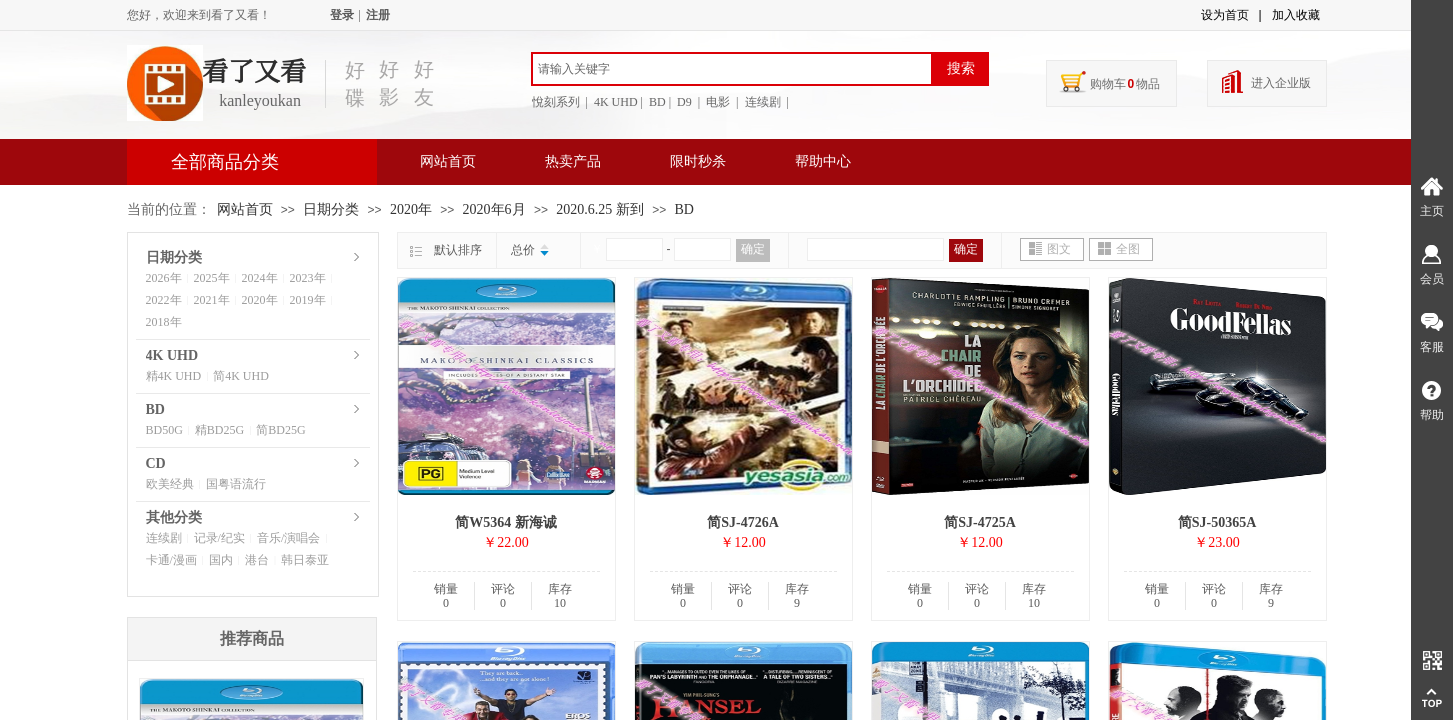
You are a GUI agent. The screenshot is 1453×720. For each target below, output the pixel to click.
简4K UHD (241, 376)
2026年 (164, 278)
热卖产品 (573, 161)
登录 (342, 15)
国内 (221, 560)
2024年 (260, 278)
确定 (753, 249)
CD (156, 463)
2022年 (164, 300)
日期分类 (331, 209)
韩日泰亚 (305, 560)
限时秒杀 (698, 161)
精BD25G (219, 430)
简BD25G (280, 430)
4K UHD (172, 355)
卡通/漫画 (171, 560)
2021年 (212, 300)
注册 (378, 15)
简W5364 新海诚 (506, 522)
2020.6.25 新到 (600, 209)
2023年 (308, 278)
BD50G (164, 430)
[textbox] (732, 69)
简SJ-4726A (743, 522)
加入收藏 (1296, 15)
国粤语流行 (236, 484)
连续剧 (164, 538)
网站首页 (448, 161)
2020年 (411, 209)
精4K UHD (174, 376)
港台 (257, 560)
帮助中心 (823, 161)
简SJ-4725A (980, 522)
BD (684, 209)
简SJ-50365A (1217, 522)
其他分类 (174, 517)
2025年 (212, 278)
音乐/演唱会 (288, 538)
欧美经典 (170, 484)
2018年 (164, 322)
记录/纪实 (219, 538)
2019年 (308, 300)
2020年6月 (494, 209)
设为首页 (1225, 15)
